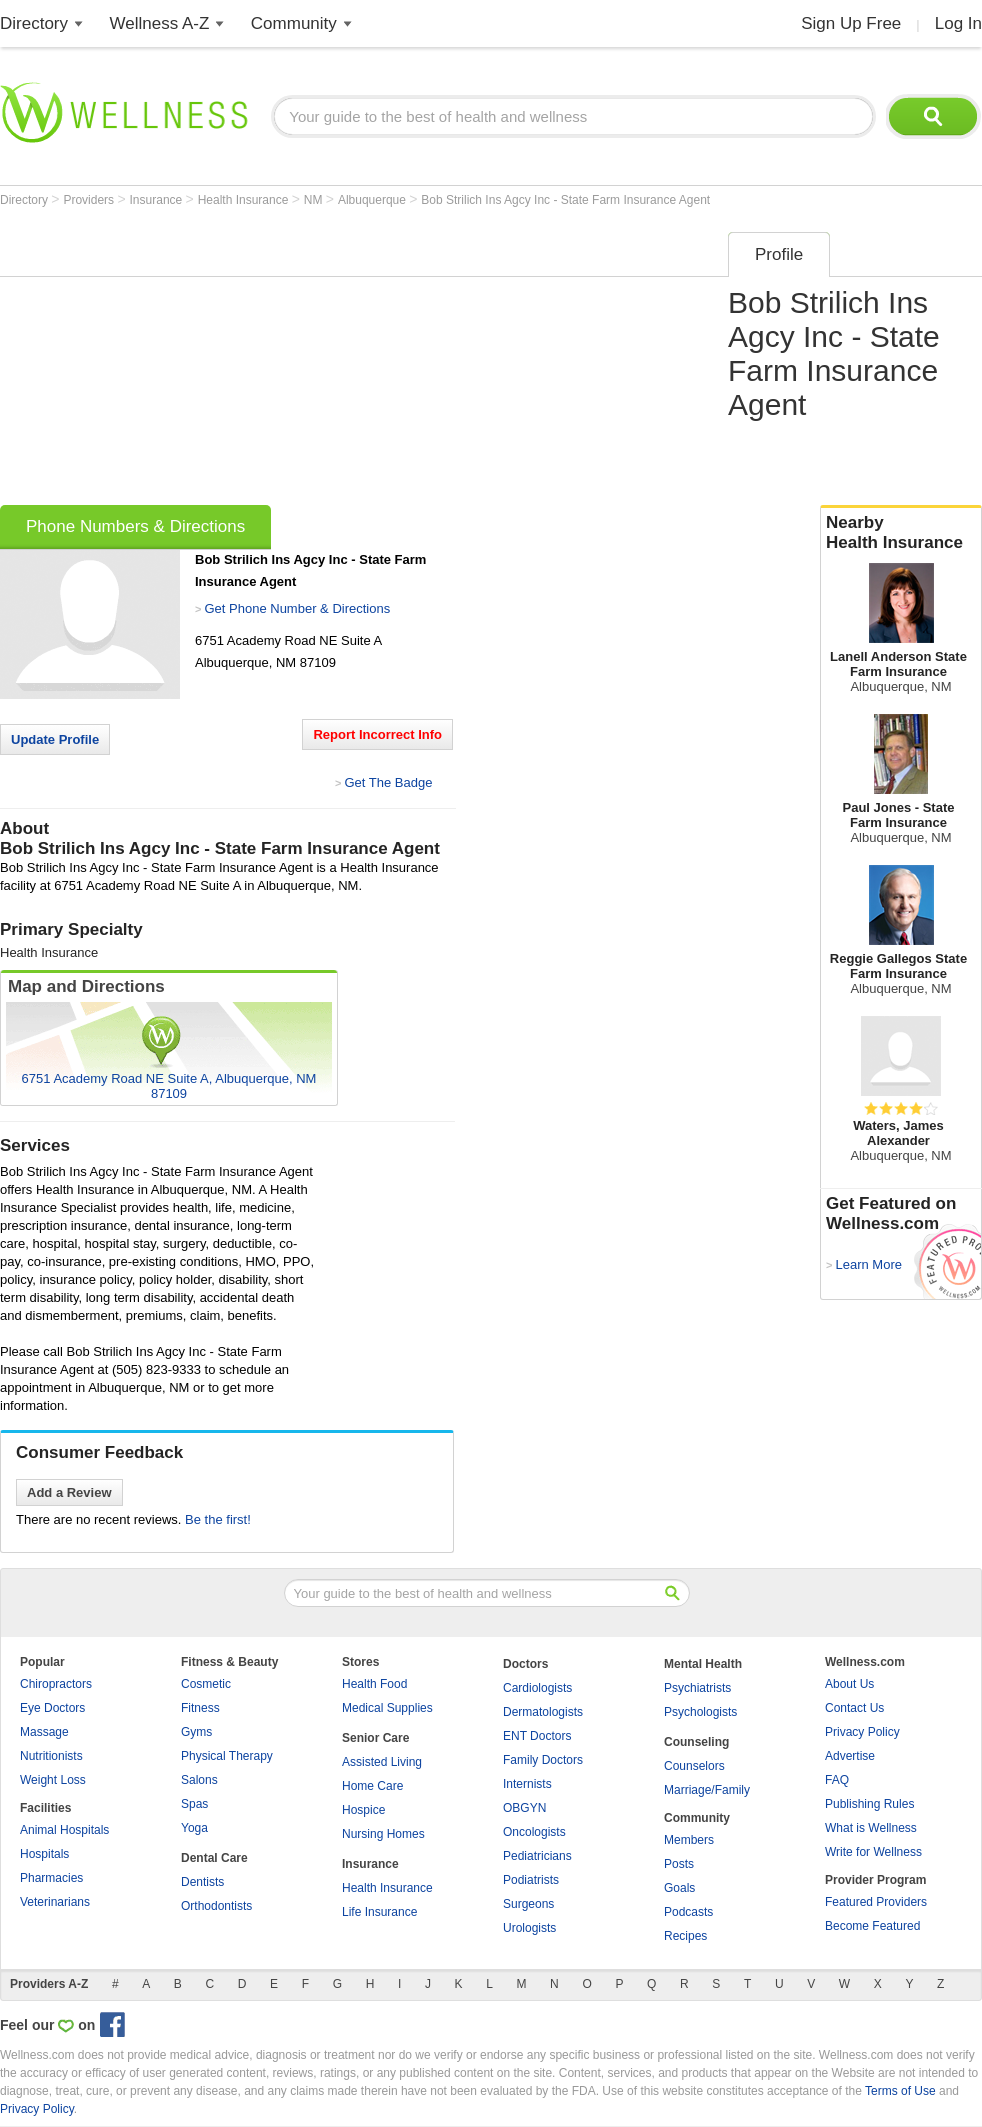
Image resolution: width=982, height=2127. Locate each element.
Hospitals (44, 1854)
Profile (779, 254)
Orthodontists (216, 1906)
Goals (679, 1888)
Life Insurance (379, 1912)
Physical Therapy (227, 1756)
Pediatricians (537, 1856)
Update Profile (55, 739)
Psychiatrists (697, 1688)
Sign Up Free (851, 23)
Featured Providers (876, 1902)
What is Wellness (871, 1828)
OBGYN (524, 1808)
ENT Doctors (537, 1736)
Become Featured (872, 1926)
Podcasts (688, 1912)
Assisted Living (382, 1762)
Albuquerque (373, 200)
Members (689, 1840)
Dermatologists (543, 1712)
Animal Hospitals (64, 1830)
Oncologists (534, 1832)
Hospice (363, 1810)
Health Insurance (245, 200)
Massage (44, 1732)
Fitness (200, 1708)
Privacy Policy (862, 1732)
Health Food (374, 1684)
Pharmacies (51, 1878)
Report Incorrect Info (377, 734)
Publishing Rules (869, 1804)
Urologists (529, 1928)
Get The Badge (388, 782)
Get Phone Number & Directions (297, 608)
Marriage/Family (707, 1790)
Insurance (158, 200)
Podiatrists (531, 1880)
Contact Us (854, 1708)
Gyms (196, 1732)
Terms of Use (900, 2091)
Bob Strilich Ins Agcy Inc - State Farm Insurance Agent (565, 200)
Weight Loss (53, 1780)
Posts (679, 1864)
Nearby (901, 533)
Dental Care (214, 1858)
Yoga (194, 1828)
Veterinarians (55, 1902)
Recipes (685, 1936)
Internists (527, 1784)
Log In (958, 23)
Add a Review (69, 1492)
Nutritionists (51, 1756)
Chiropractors (56, 1684)
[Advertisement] (311, 362)
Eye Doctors (52, 1708)
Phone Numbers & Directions (135, 526)
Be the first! (218, 1519)
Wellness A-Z (160, 23)
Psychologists (700, 1712)
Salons (199, 1780)
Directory (34, 23)
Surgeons (528, 1904)
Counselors (694, 1766)
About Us (849, 1684)
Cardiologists (537, 1688)
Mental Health (703, 1664)
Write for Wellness (873, 1852)
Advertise (850, 1756)
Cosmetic (206, 1684)
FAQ (837, 1780)
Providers (90, 200)
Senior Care (375, 1738)
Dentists (202, 1882)
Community (294, 23)
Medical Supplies (387, 1708)
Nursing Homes (383, 1834)
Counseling (696, 1742)
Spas (194, 1804)
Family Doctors (543, 1760)
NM (315, 200)
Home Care (372, 1786)
